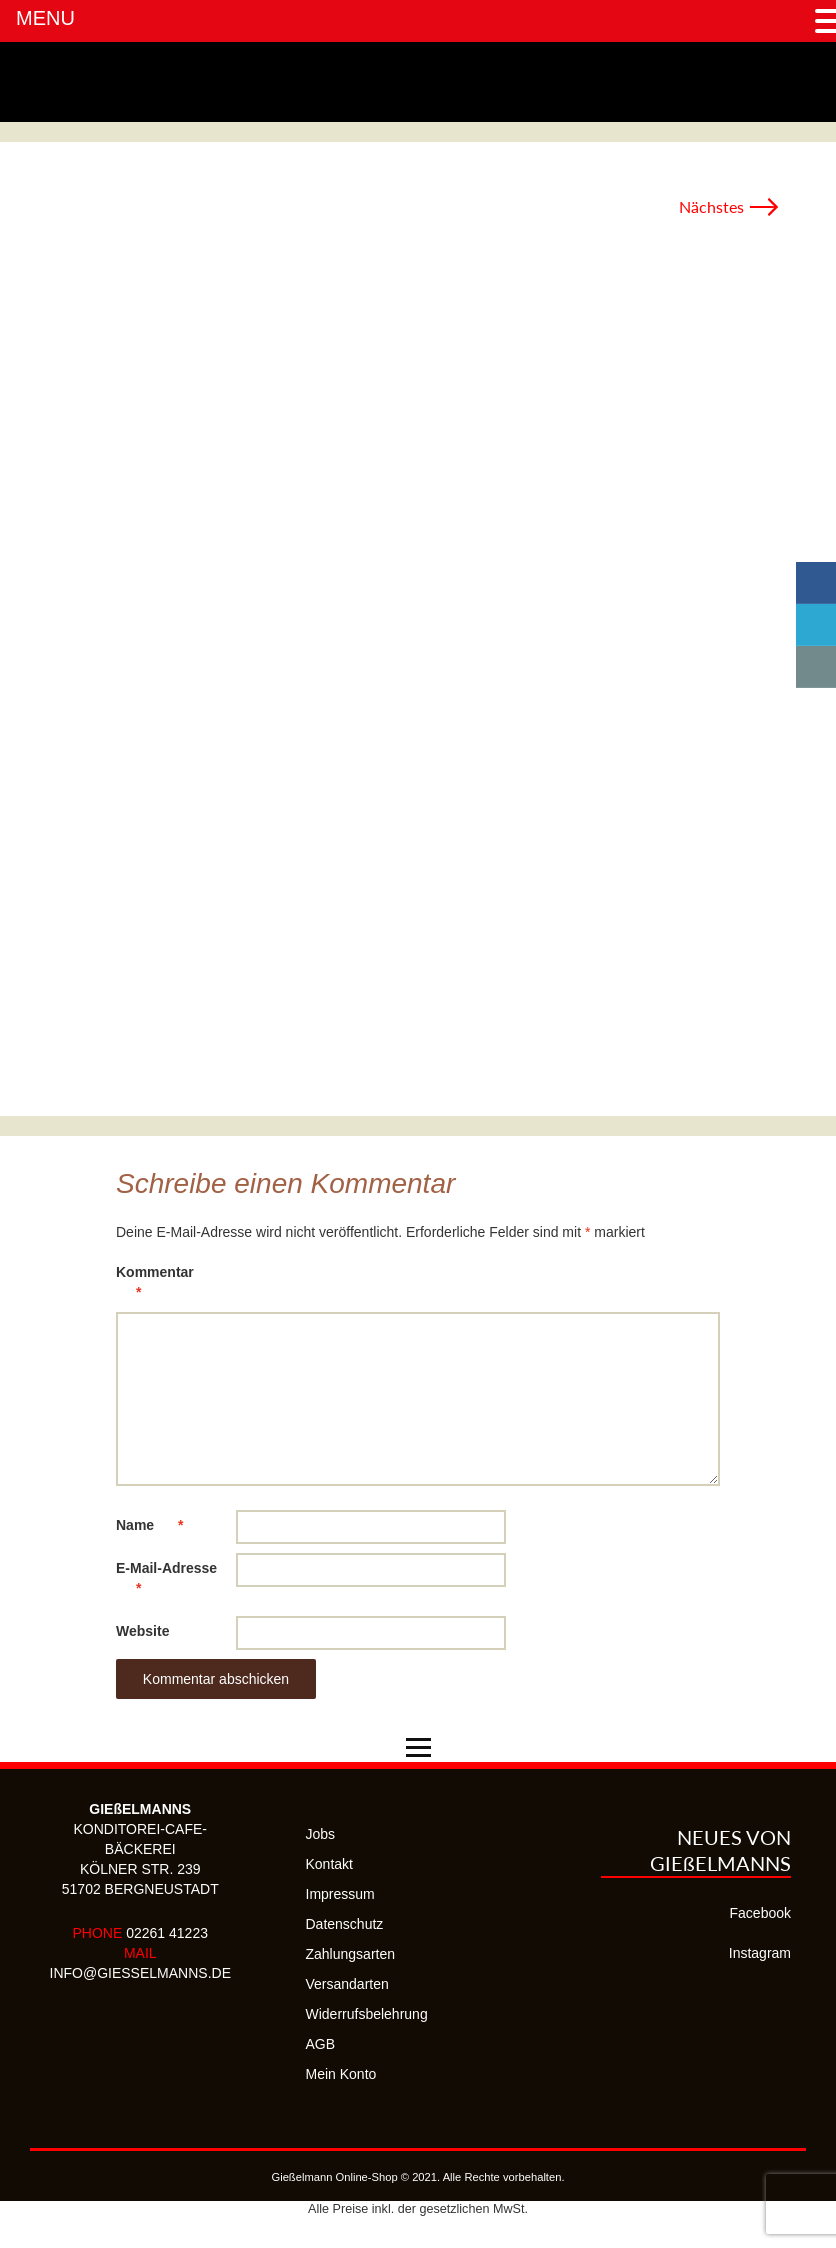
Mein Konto (341, 2074)
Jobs (321, 1834)
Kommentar (155, 1285)
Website (142, 1631)
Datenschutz (345, 1924)
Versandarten (347, 1984)
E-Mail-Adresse (166, 1581)
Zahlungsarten (351, 1954)
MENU (45, 18)
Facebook (760, 1913)
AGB (321, 2044)
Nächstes (729, 206)
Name (159, 1525)
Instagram (760, 1953)
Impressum (340, 1894)
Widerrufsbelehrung (367, 2014)
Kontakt (329, 1864)
